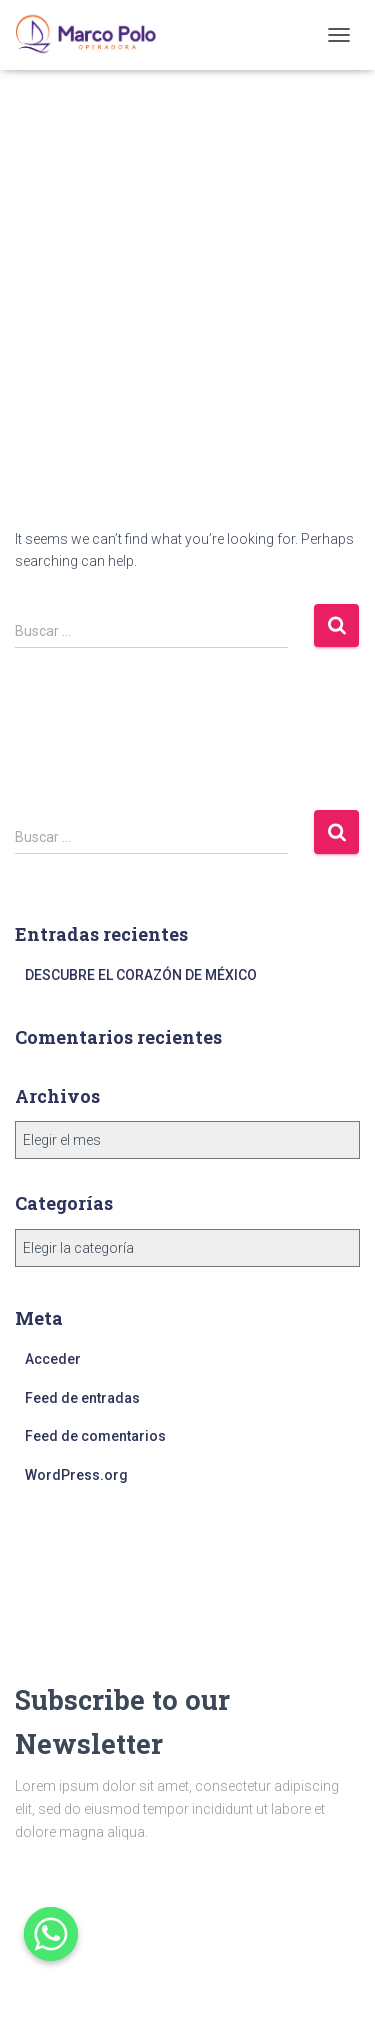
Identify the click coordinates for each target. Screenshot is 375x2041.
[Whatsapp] (51, 1934)
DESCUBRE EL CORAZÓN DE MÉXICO (141, 975)
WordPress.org (76, 1475)
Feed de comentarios (95, 1436)
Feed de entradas (82, 1398)
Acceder (53, 1359)
